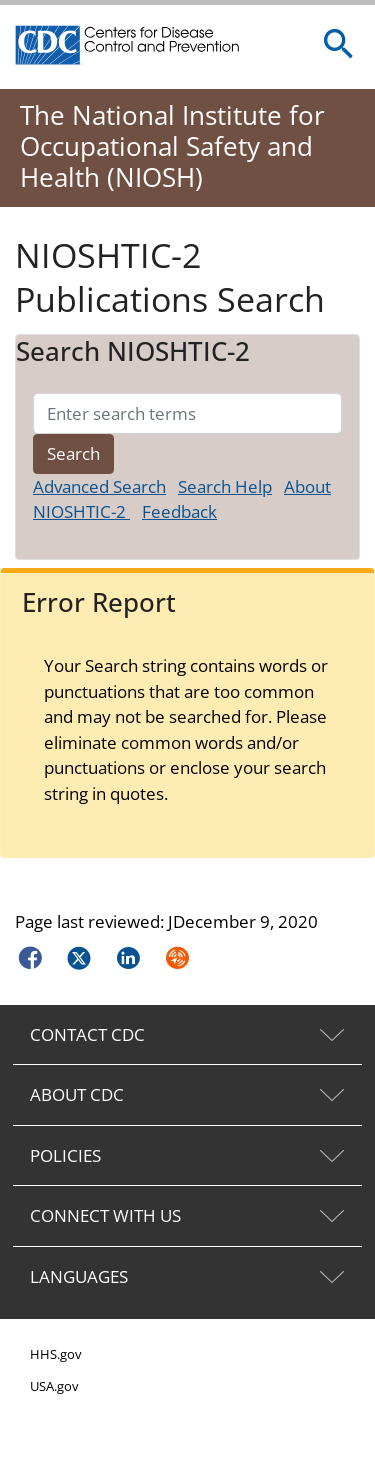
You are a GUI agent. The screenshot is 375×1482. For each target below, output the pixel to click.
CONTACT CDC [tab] (87, 1034)
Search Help (225, 486)
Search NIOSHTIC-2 (133, 351)
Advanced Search (99, 486)
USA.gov (54, 1386)
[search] (339, 45)
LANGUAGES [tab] (79, 1276)
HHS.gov (56, 1354)
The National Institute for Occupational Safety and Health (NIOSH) (172, 146)
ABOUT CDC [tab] (77, 1094)
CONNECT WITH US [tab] (105, 1215)
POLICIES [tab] (65, 1155)
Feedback (179, 511)
